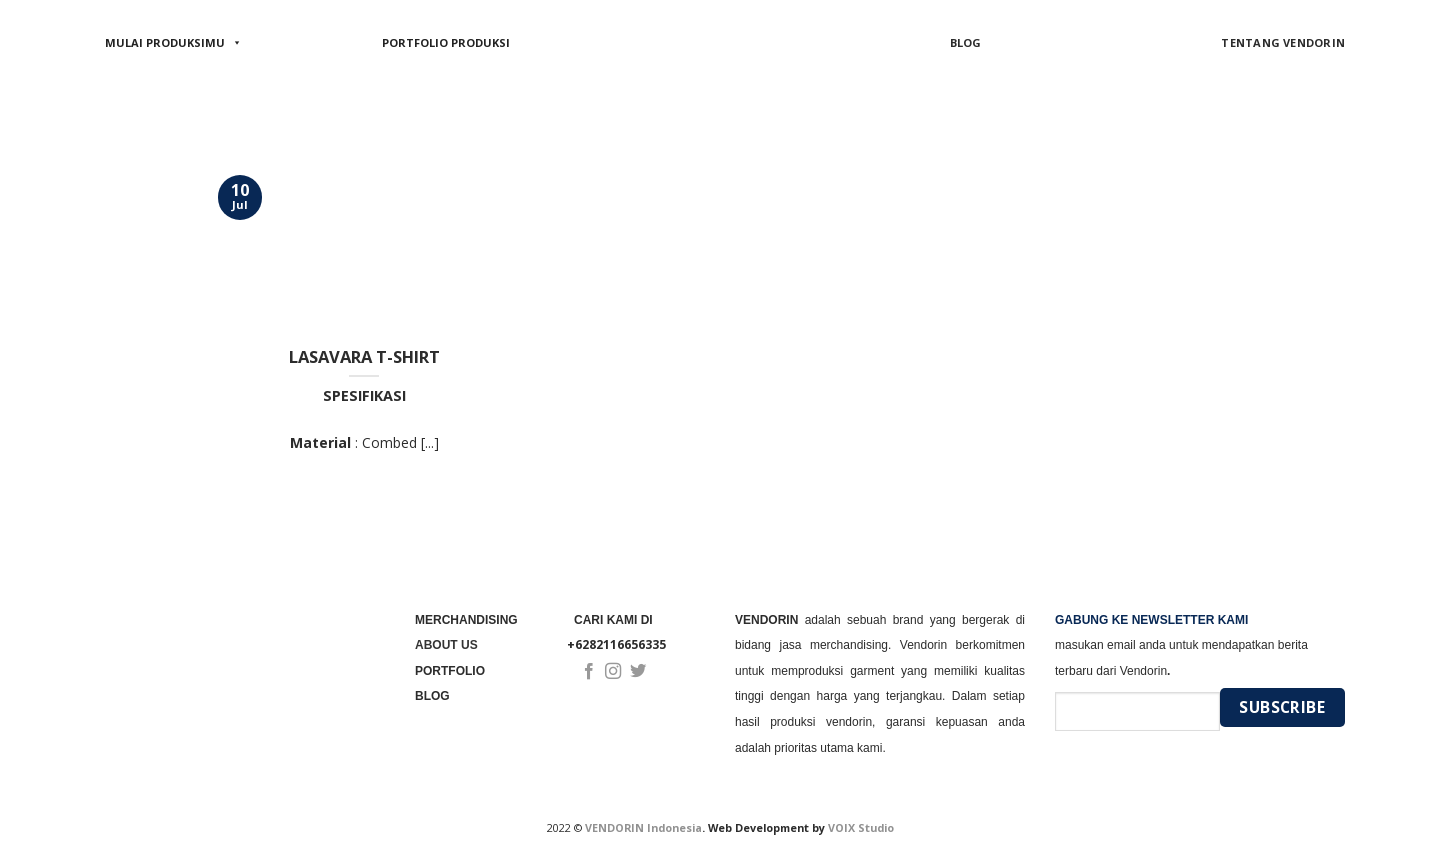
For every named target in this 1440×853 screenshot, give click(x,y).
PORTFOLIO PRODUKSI (446, 42)
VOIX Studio (861, 827)
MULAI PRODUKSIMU (173, 42)
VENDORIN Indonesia (643, 827)
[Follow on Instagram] (613, 672)
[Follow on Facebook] (589, 672)
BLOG (966, 42)
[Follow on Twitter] (638, 672)
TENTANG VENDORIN (1283, 42)
